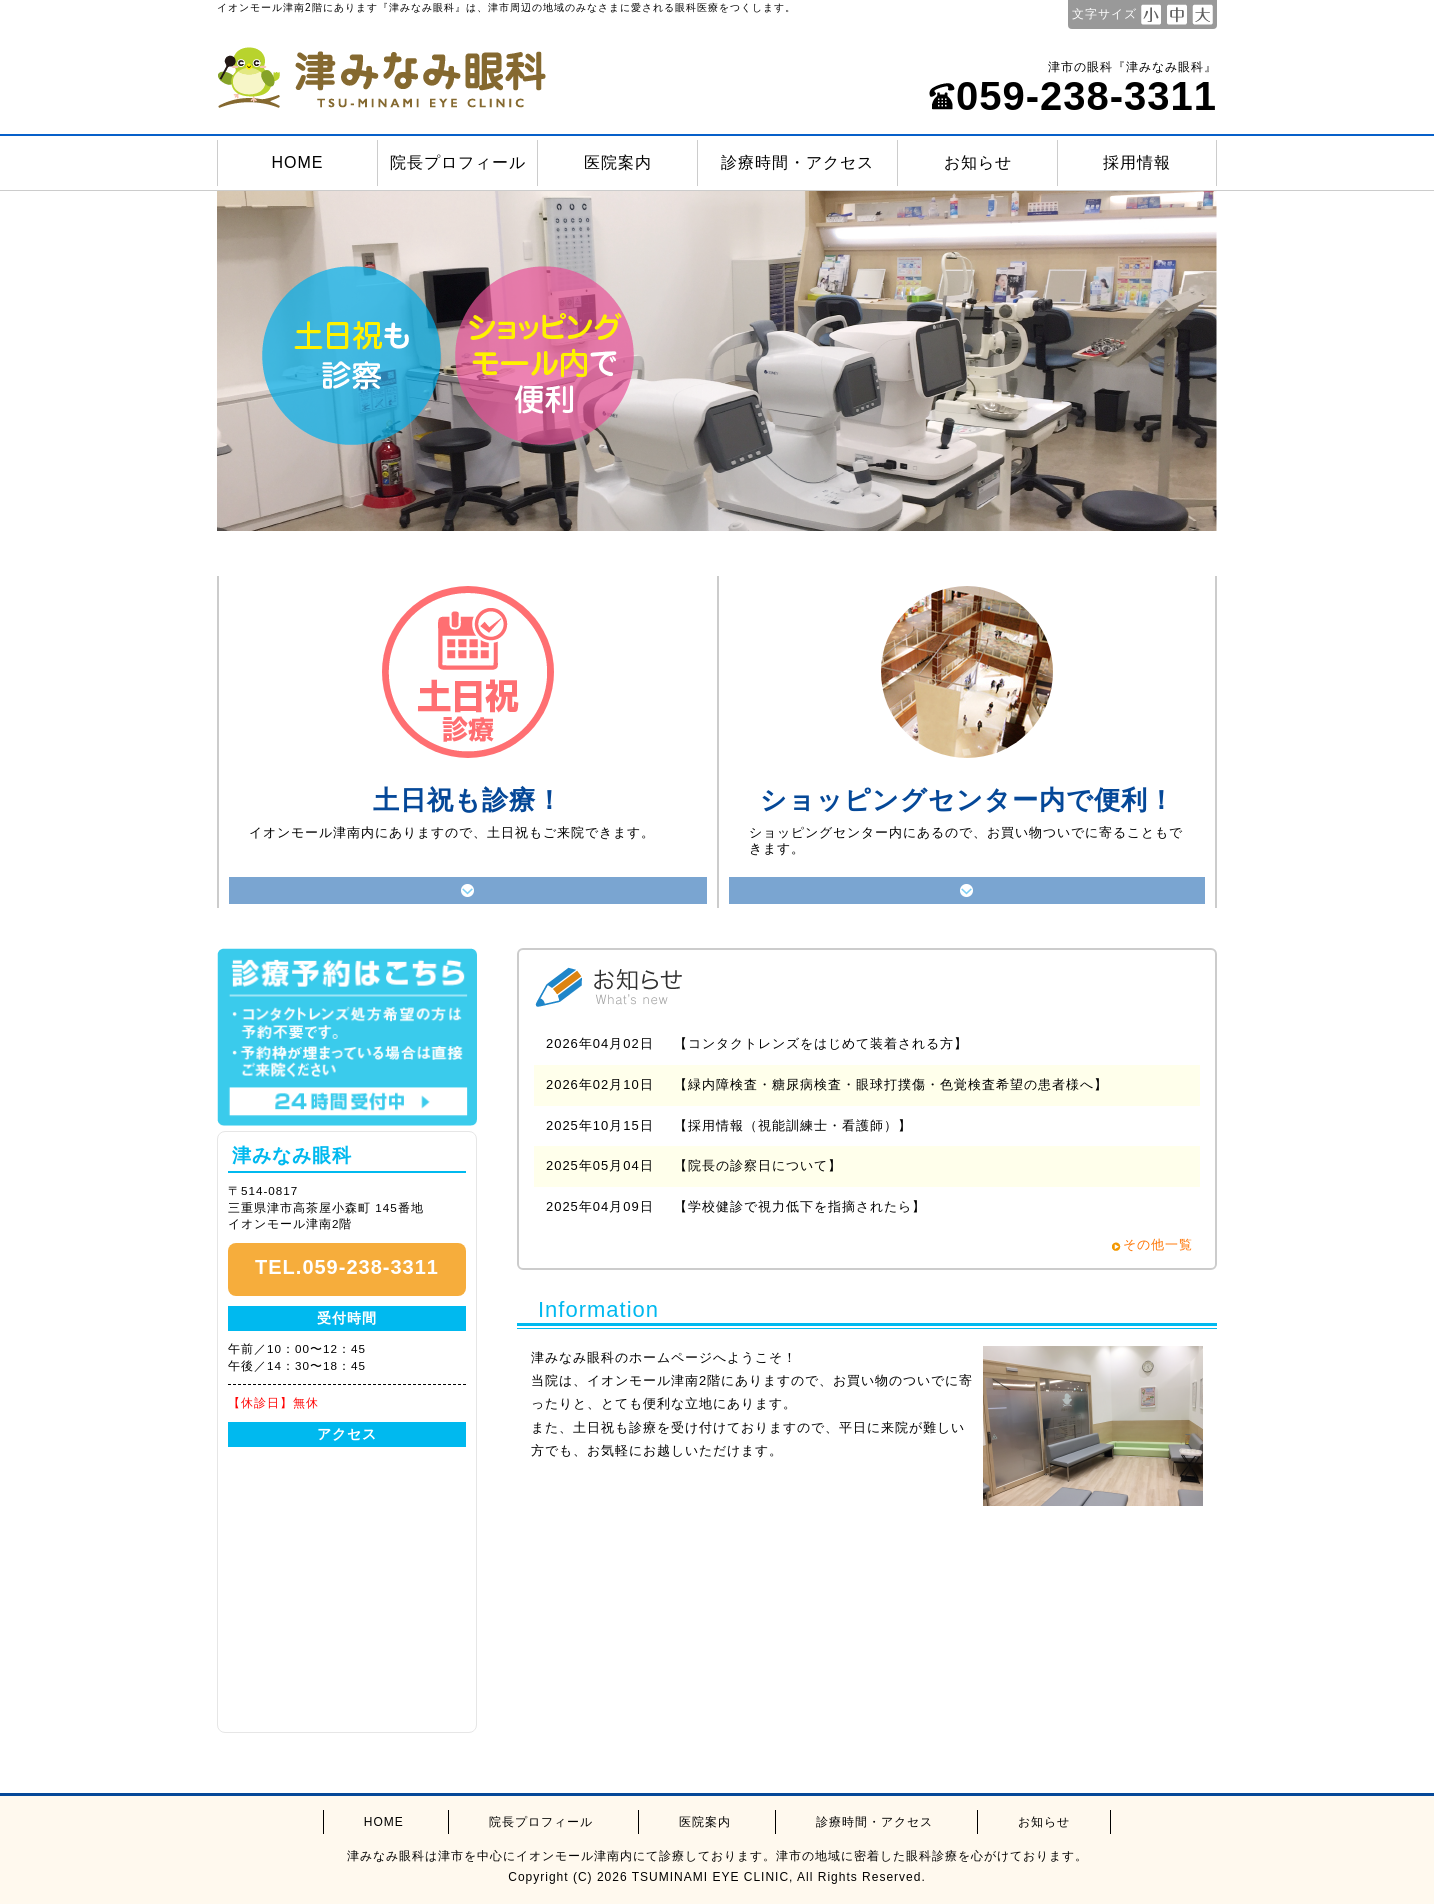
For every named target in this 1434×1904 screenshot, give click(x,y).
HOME (298, 162)
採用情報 (1137, 162)
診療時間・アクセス (797, 162)
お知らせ (978, 162)
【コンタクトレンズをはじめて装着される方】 (821, 1043)
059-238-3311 (1072, 96)
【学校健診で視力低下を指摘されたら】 (800, 1206)
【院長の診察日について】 (758, 1165)
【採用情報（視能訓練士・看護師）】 (793, 1125)
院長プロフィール (458, 162)
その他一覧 (1158, 1244)
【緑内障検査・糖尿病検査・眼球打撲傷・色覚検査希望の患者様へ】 (891, 1084)
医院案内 (618, 162)
